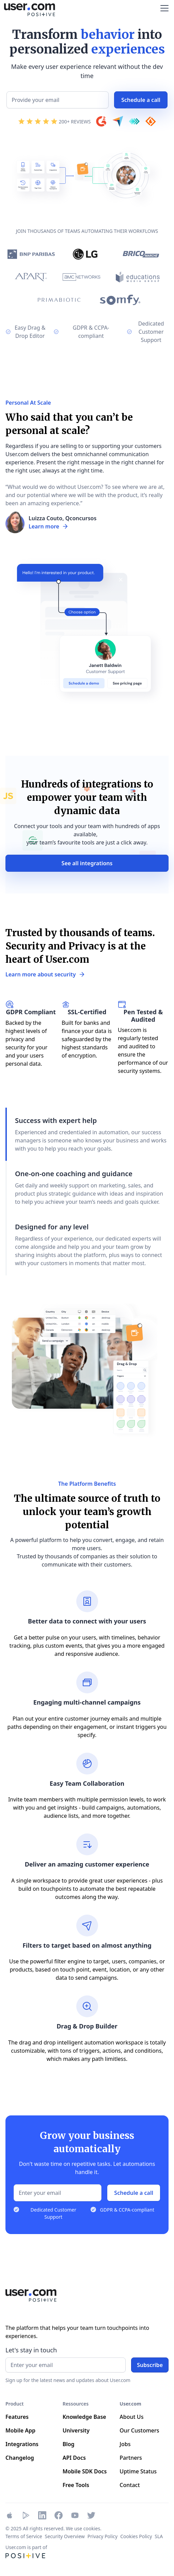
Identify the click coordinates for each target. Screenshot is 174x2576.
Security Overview (65, 2536)
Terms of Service (23, 2536)
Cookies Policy (136, 2536)
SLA (159, 2536)
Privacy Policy (102, 2536)
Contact (130, 2485)
